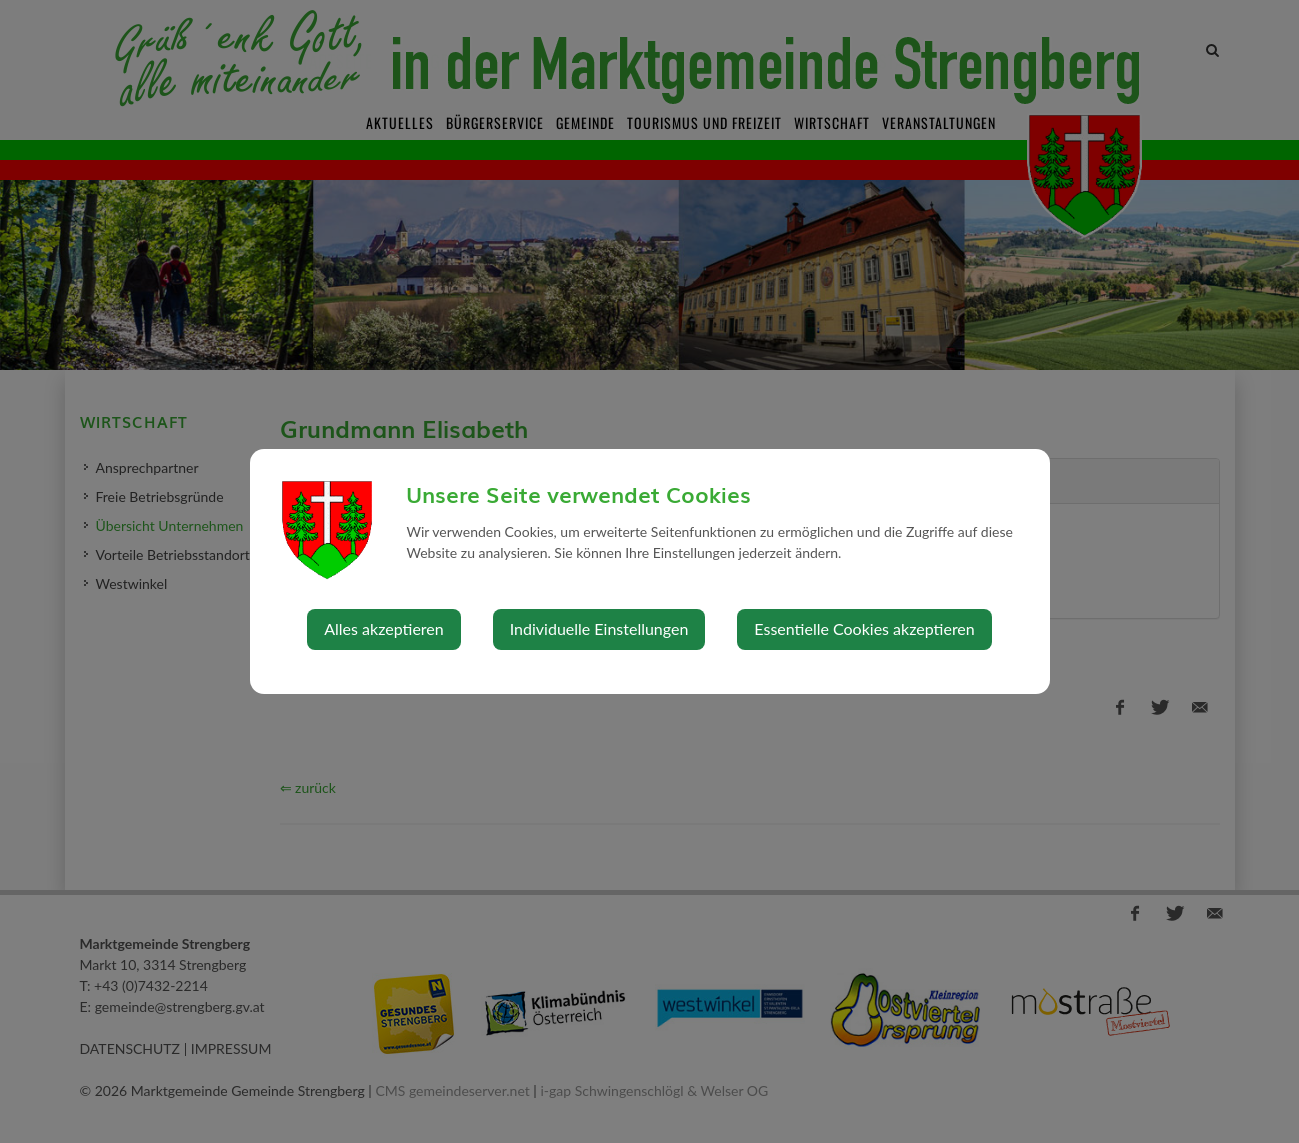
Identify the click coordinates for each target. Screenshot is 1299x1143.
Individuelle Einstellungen (599, 628)
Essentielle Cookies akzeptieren (864, 628)
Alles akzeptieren (383, 628)
